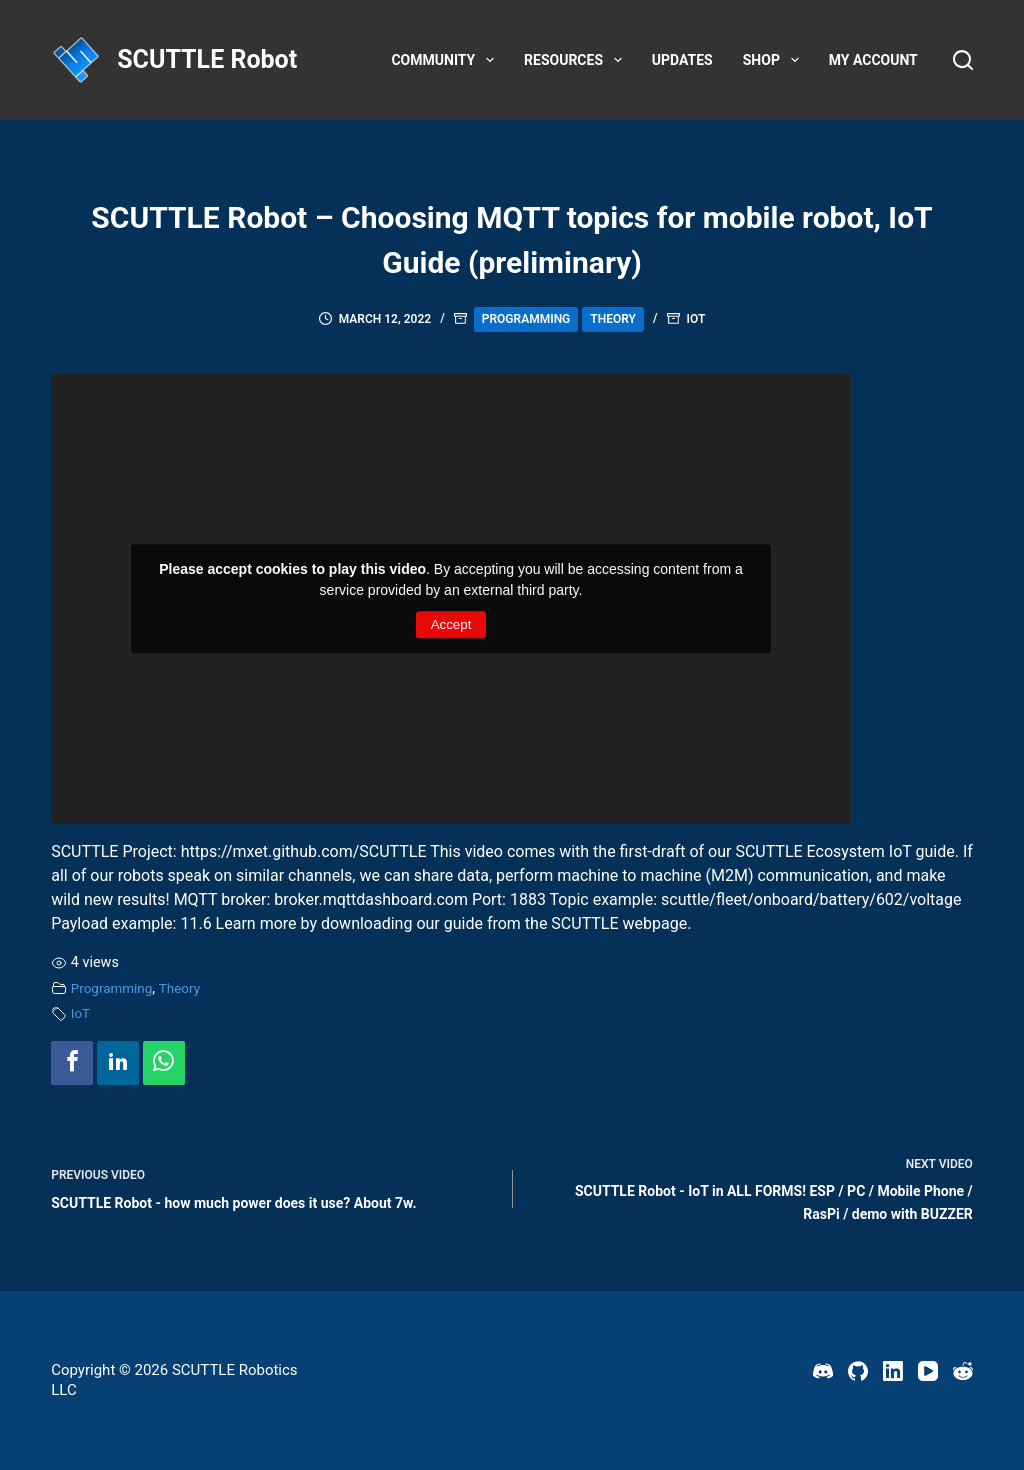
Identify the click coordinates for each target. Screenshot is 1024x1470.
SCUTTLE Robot (207, 59)
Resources (577, 60)
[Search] (963, 60)
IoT (696, 319)
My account (873, 60)
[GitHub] (858, 1371)
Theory (613, 319)
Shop (775, 60)
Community (446, 60)
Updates (682, 60)
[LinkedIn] (893, 1371)
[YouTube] (928, 1371)
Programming (526, 319)
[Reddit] (963, 1371)
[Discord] (823, 1371)
